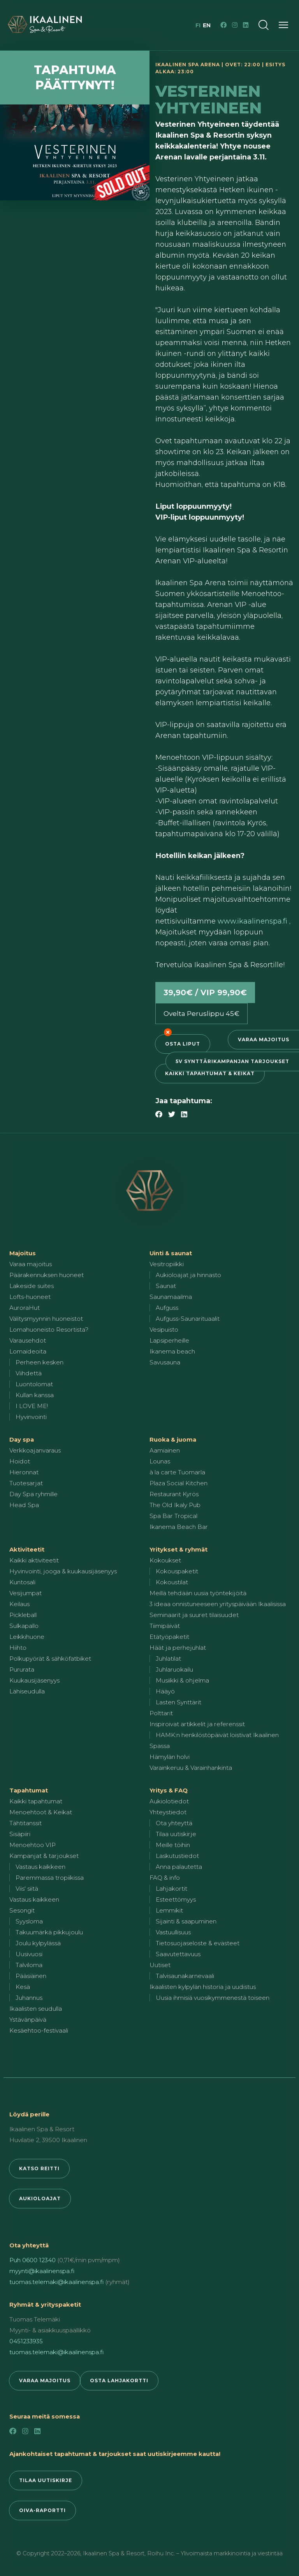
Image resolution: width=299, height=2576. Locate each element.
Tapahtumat (28, 1790)
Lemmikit (169, 1910)
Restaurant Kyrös (174, 1494)
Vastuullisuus (173, 1932)
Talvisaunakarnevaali (185, 1976)
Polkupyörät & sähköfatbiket (50, 1658)
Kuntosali (22, 1582)
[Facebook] (223, 25)
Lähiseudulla (27, 1691)
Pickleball (23, 1615)
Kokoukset (165, 1560)
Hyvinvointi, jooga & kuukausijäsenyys (63, 1571)
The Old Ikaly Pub (175, 1505)
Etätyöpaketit (169, 1636)
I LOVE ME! (32, 1406)
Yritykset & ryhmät (179, 1549)
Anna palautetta (179, 1866)
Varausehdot (27, 1340)
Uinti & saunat (171, 1253)
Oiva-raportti (42, 2510)
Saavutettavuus (178, 1954)
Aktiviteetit (26, 1549)
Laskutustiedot (177, 1855)
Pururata (21, 1669)
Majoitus (22, 1253)
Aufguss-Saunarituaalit (188, 1318)
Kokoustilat (172, 1582)
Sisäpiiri (19, 1834)
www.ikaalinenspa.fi (253, 921)
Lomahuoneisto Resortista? (48, 1329)
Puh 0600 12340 (32, 2260)
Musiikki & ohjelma (182, 1680)
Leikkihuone (26, 1636)
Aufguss (167, 1307)
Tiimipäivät (165, 1625)
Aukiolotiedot (169, 1801)
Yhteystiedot (168, 1812)
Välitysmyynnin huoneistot (46, 1318)
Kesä (23, 1986)
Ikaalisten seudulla (35, 2008)
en (207, 25)
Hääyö (165, 1691)
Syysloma (29, 1921)
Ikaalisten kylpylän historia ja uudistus (203, 1986)
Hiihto (17, 1647)
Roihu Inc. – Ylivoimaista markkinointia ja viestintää (215, 2553)
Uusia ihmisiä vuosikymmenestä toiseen (212, 1997)
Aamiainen (165, 1450)
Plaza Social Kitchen (179, 1483)
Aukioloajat (40, 2198)
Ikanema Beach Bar (179, 1526)
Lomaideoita (27, 1351)
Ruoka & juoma (173, 1439)
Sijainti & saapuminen (186, 1921)
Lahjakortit (171, 1888)
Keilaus (19, 1604)
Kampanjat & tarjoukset (44, 1855)
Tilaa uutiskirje (176, 1834)
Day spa (21, 1439)
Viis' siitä (27, 1888)
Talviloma (29, 1965)
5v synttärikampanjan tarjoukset (232, 1061)
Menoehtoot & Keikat (40, 1812)
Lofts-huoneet (30, 1296)
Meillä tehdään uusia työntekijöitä (198, 1593)
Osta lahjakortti (119, 2380)
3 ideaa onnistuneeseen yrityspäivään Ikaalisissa (218, 1604)
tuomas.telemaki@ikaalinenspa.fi (56, 2282)
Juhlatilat (168, 1658)
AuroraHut (24, 1307)
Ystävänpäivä (27, 2019)
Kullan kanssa (35, 1395)
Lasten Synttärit (178, 1702)
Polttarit (161, 1713)
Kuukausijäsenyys (34, 1680)
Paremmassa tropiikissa (50, 1877)
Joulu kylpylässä (38, 1943)
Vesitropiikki (167, 1264)
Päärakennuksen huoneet (46, 1275)
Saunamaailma (171, 1296)
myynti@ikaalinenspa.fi (41, 2271)
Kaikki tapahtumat (35, 1801)
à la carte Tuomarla (177, 1472)
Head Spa (24, 1505)
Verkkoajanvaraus (35, 1450)
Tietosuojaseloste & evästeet (197, 1943)
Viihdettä (29, 1373)
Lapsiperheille (169, 1340)
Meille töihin (173, 1845)
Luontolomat (34, 1384)
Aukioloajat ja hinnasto (188, 1275)
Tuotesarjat (26, 1483)
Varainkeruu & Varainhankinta (191, 1767)
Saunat (166, 1286)
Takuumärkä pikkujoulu (49, 1932)
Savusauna (165, 1362)
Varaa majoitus (263, 1039)
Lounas (160, 1461)
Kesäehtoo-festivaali (38, 2030)
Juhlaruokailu (174, 1669)
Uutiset (160, 1965)
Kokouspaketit (177, 1571)
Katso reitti (39, 2168)
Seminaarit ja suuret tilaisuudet (194, 1615)
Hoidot (19, 1461)
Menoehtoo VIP (32, 1845)
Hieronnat (24, 1472)
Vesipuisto (164, 1329)
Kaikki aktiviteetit (34, 1560)
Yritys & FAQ (169, 1790)
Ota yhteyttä (174, 1823)
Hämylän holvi (170, 1756)
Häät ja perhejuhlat (178, 1647)
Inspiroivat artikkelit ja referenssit (197, 1724)
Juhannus (29, 1997)
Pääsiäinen (31, 1976)
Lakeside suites (31, 1286)
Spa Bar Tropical (173, 1516)
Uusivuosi (29, 1954)
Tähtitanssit (25, 1823)
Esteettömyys (176, 1899)
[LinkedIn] (245, 25)
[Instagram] (234, 25)
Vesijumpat (25, 1593)
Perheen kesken (39, 1362)
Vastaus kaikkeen (40, 1866)
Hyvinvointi (31, 1417)
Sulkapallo (24, 1625)
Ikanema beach (172, 1351)
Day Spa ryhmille (33, 1494)
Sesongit (22, 1910)
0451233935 (26, 2341)
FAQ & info (165, 1877)
